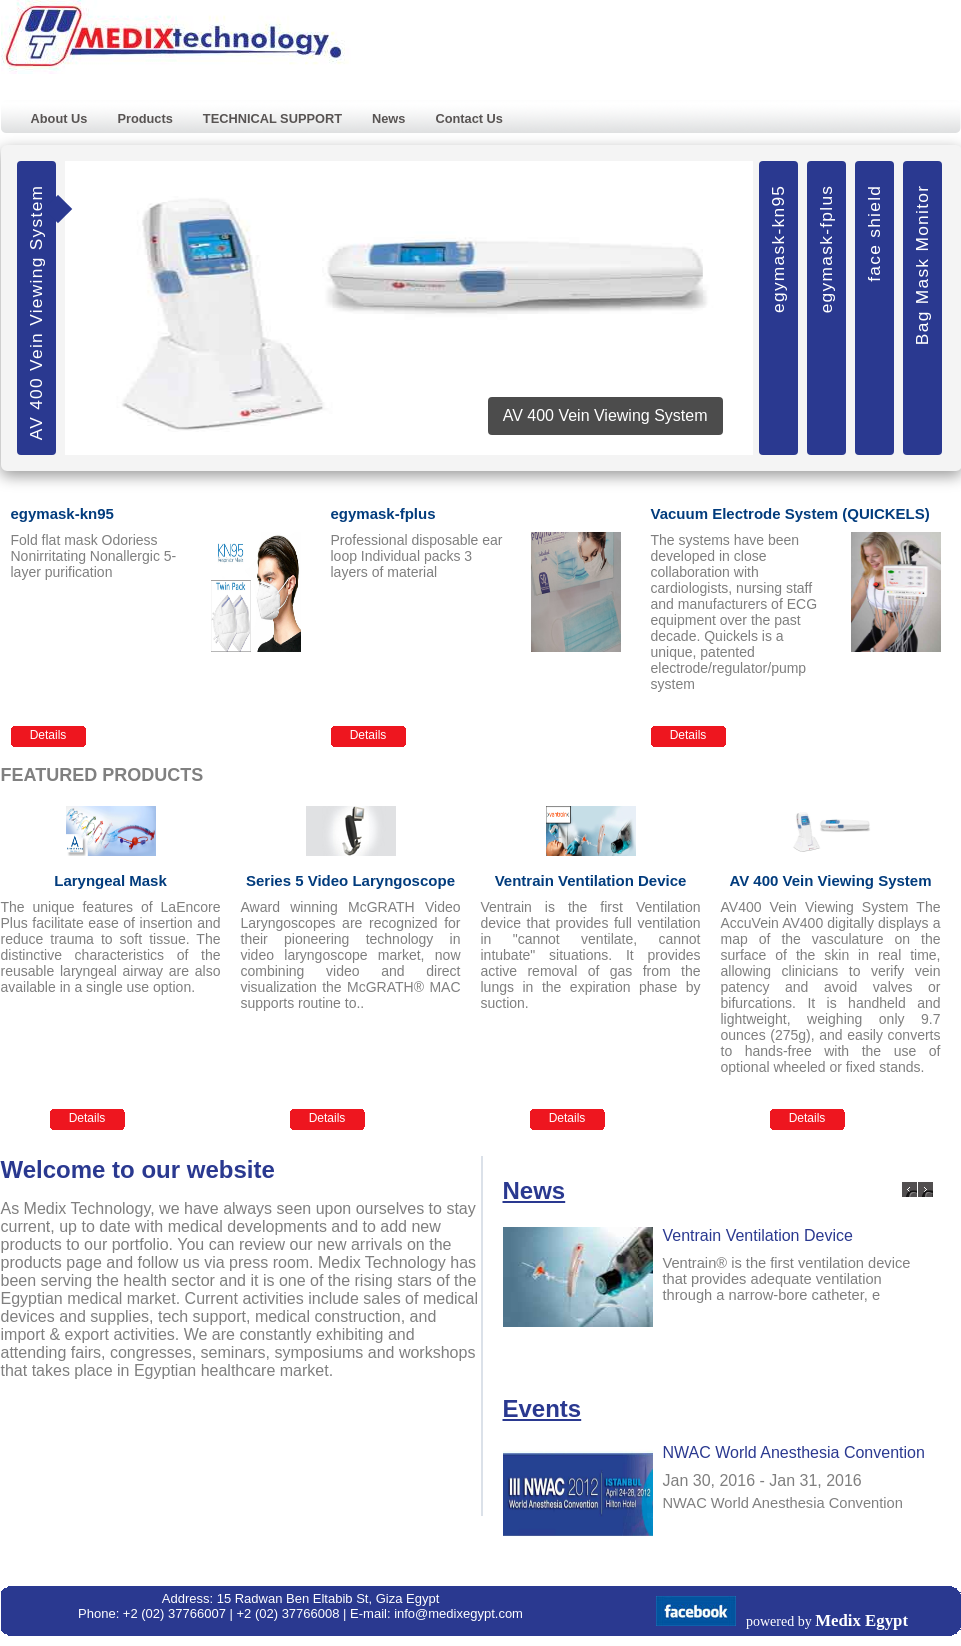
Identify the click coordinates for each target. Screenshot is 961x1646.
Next (925, 1189)
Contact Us (469, 118)
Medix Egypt (861, 1620)
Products (144, 118)
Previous (909, 1189)
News (388, 118)
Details (48, 735)
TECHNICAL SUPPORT (272, 118)
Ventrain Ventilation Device (758, 1235)
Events (542, 1408)
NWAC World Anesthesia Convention (794, 1452)
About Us (59, 118)
